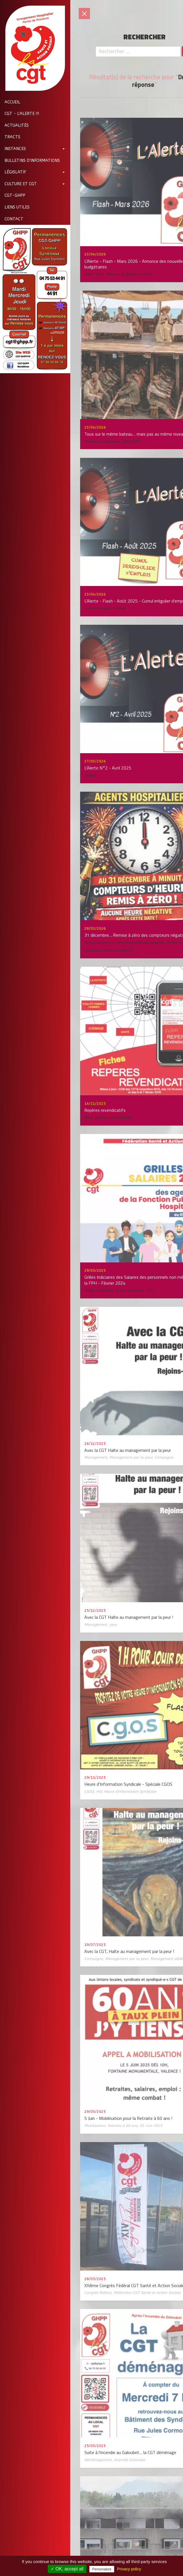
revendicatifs (120, 1117)
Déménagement (98, 2460)
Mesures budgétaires (102, 441)
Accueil (10, 102)
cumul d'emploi (97, 608)
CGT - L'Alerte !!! (19, 113)
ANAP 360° (93, 274)
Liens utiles (15, 207)
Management (95, 1457)
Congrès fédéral (97, 2292)
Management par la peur (130, 1457)
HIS (99, 1791)
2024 (149, 1290)
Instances (13, 148)
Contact (11, 219)
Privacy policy (129, 2569)
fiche (88, 1117)
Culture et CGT (18, 184)
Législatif (13, 172)
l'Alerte (90, 775)
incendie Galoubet (129, 2460)
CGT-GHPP (12, 195)
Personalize (101, 2569)
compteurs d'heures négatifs (139, 942)
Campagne (164, 1457)
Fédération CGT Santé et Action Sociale (147, 2292)
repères (100, 1117)
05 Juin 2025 (151, 2126)
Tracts (10, 137)
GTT (136, 441)
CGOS (89, 1791)
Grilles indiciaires (98, 1290)
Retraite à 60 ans (122, 2126)
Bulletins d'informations (30, 160)
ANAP (126, 441)
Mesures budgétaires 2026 (128, 274)
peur (113, 1624)
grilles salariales (129, 1290)
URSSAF (119, 608)
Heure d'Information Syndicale (130, 1791)
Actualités (14, 125)
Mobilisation (94, 2126)
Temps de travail (98, 942)
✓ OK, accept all (67, 2568)
